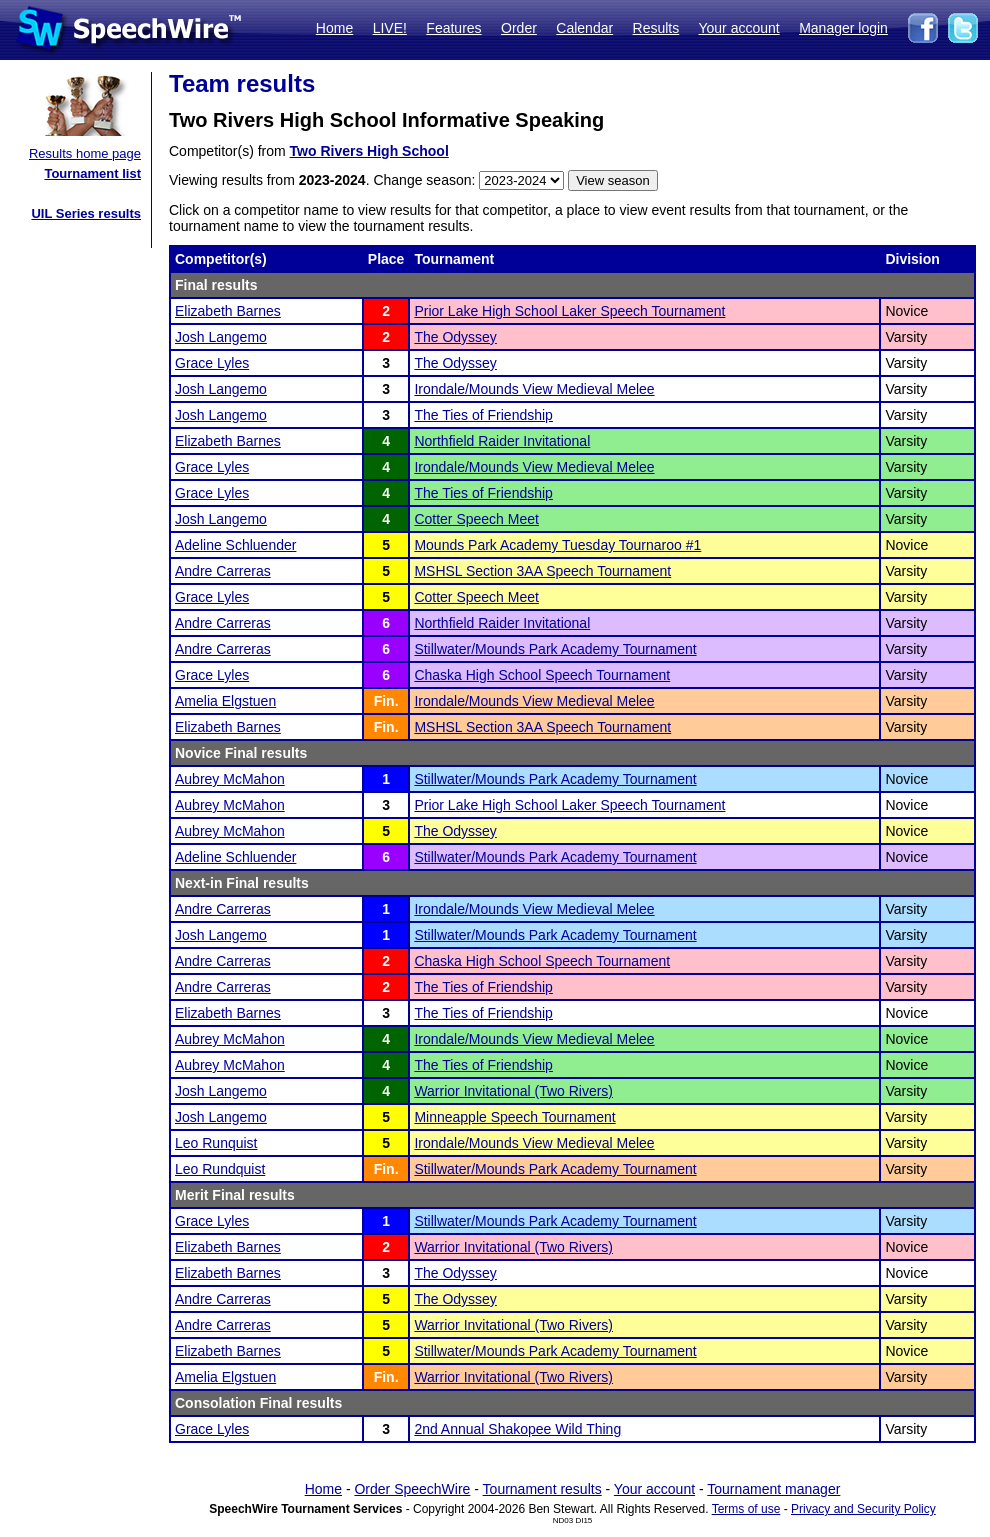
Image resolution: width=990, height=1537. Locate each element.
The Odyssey (455, 337)
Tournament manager (773, 1489)
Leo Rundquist (220, 1169)
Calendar (584, 28)
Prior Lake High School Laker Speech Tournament (569, 311)
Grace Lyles (212, 363)
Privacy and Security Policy (863, 1509)
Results (656, 28)
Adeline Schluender (235, 545)
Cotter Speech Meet (476, 519)
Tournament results (542, 1489)
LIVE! (390, 28)
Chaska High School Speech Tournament (542, 675)
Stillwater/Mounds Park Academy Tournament (555, 649)
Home (334, 28)
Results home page (85, 153)
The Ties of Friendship (483, 415)
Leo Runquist (216, 1143)
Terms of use (746, 1509)
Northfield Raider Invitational (502, 441)
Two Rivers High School (369, 151)
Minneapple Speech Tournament (514, 1117)
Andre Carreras (223, 571)
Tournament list (92, 173)
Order (519, 28)
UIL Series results (86, 213)
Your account (738, 28)
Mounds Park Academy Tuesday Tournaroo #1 (557, 545)
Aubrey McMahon (230, 779)
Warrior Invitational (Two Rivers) (513, 1091)
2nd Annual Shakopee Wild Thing (517, 1429)
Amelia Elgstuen (225, 701)
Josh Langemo (221, 337)
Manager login (843, 28)
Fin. (386, 701)
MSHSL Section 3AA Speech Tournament (542, 571)
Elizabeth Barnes (228, 311)
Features (453, 28)
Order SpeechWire (412, 1489)
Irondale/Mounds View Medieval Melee (534, 389)
